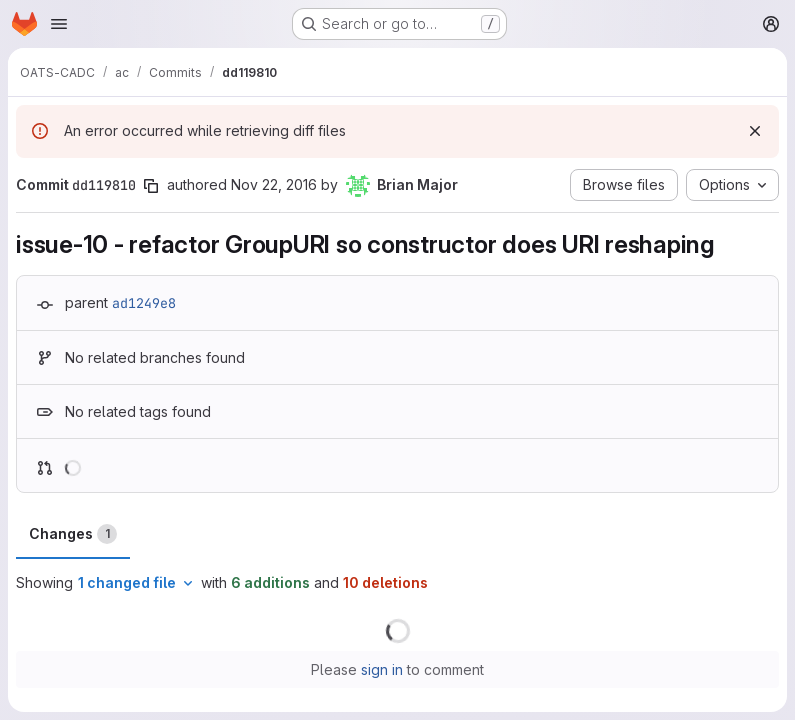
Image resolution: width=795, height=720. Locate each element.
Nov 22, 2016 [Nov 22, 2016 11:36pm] (274, 184)
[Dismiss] (755, 131)
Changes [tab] (73, 534)
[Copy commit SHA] (151, 186)
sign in (382, 669)
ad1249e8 (144, 303)
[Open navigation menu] (59, 24)
